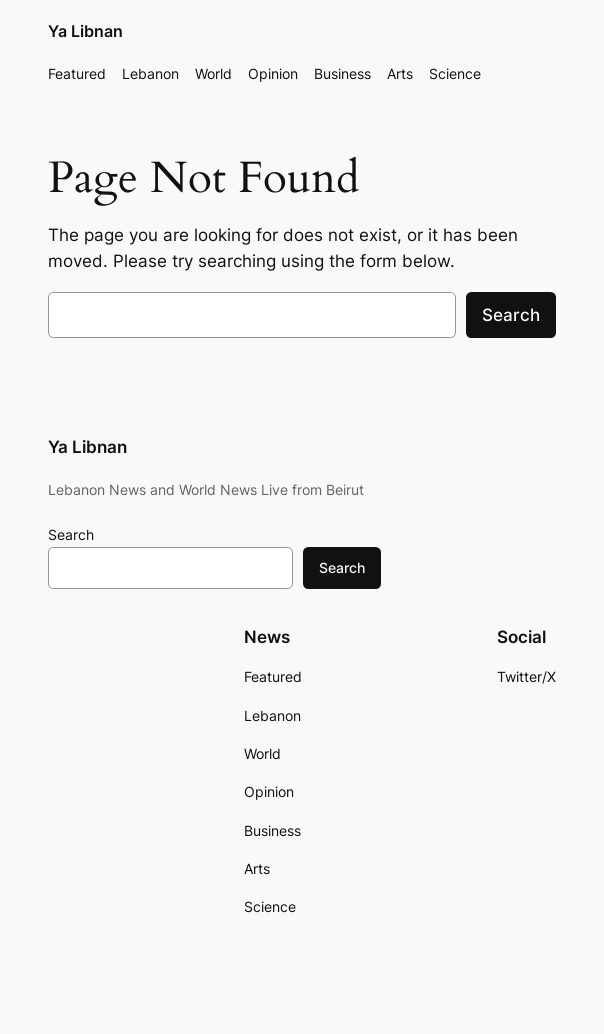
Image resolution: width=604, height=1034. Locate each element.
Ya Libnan (85, 31)
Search (511, 315)
